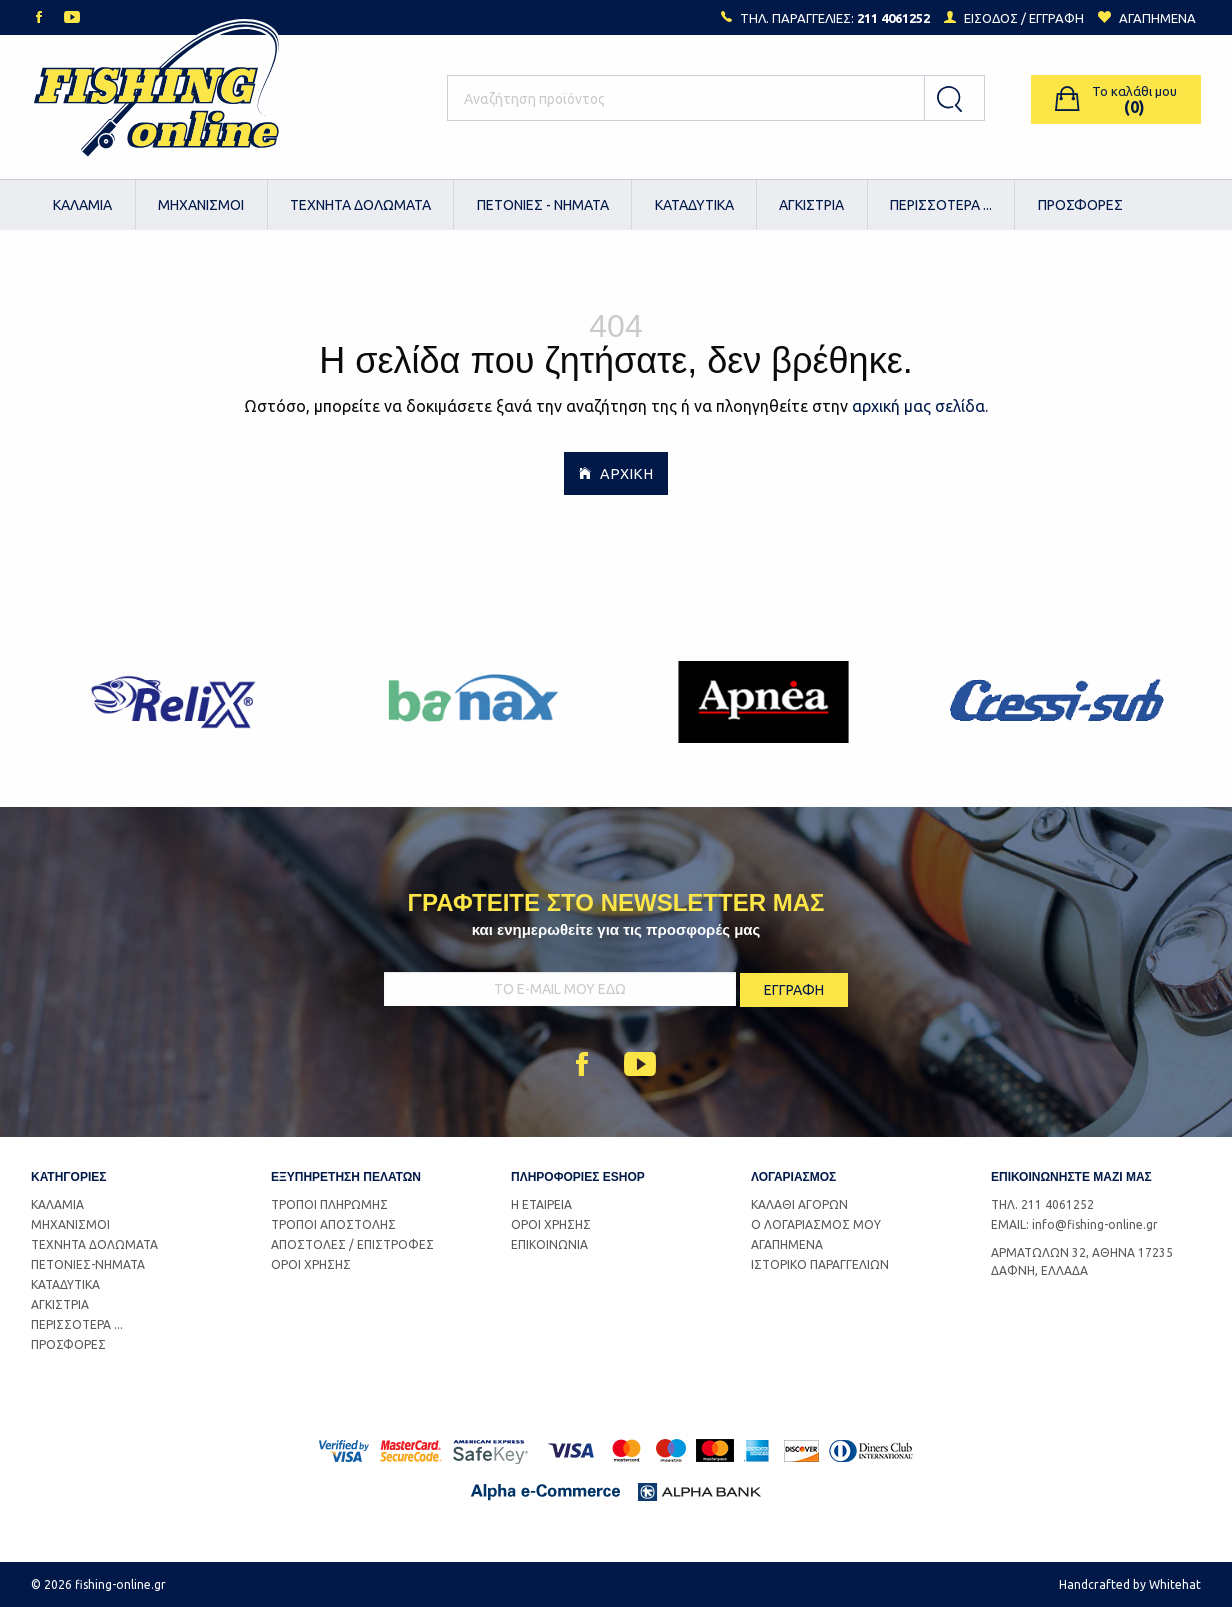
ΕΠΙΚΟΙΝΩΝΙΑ (549, 1244)
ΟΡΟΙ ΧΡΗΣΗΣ (311, 1264)
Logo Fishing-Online (156, 99)
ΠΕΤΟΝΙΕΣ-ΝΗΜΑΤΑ (88, 1264)
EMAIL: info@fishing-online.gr (1074, 1224)
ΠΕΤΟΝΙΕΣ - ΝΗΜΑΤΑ (543, 205)
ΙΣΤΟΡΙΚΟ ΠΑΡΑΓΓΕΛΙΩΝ (820, 1264)
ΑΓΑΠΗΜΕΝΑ (787, 1244)
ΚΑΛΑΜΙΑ (82, 205)
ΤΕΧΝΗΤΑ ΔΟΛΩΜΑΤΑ (360, 205)
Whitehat (1175, 1584)
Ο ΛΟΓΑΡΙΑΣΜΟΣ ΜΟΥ (816, 1224)
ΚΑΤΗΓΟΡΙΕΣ (68, 1177)
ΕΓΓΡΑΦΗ (1056, 18)
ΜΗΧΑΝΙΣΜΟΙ (201, 205)
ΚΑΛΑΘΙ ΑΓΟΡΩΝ (799, 1204)
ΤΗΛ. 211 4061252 (1042, 1204)
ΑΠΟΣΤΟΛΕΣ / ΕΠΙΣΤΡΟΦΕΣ (352, 1244)
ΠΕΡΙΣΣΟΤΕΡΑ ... (941, 205)
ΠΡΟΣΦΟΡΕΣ (1080, 205)
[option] (177, 702)
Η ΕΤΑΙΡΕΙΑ (541, 1204)
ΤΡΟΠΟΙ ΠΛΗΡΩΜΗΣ (329, 1204)
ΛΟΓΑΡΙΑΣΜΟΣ (793, 1177)
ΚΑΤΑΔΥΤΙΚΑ (694, 205)
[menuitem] (83, 205)
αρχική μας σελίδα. (920, 406)
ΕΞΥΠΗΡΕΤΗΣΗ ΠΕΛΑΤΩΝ (346, 1177)
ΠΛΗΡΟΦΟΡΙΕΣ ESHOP (578, 1177)
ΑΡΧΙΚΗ (616, 473)
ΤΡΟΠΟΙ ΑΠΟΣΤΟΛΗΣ (333, 1224)
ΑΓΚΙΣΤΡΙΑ (811, 205)
